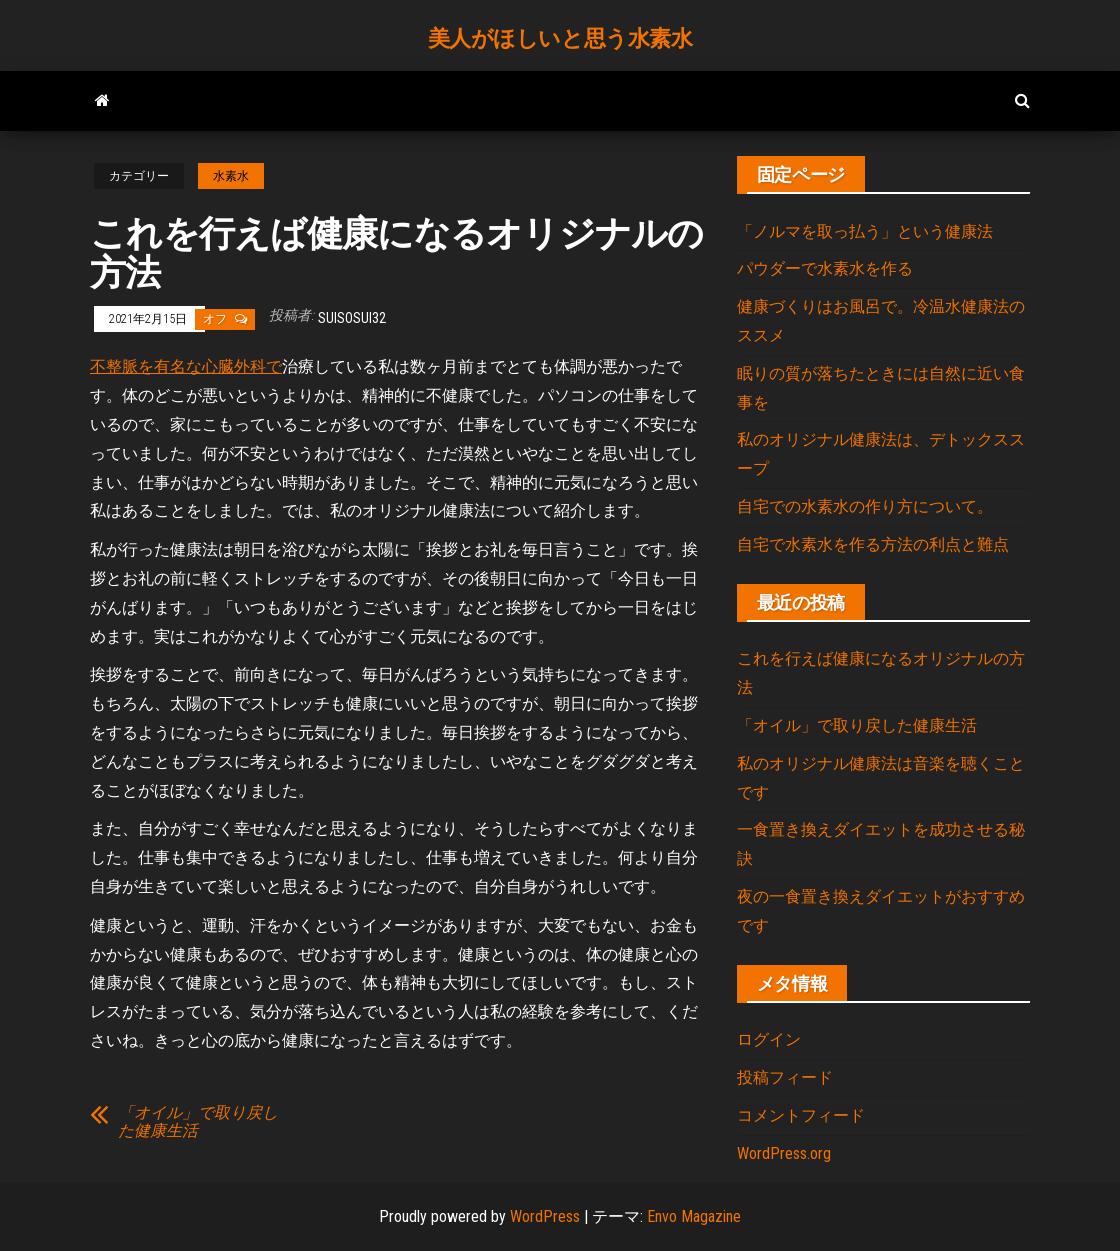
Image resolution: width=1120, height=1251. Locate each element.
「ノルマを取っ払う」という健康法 (865, 231)
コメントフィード (801, 1115)
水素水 (231, 176)
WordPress (545, 1216)
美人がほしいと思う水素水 (560, 38)
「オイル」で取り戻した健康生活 (198, 1122)
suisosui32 (352, 318)
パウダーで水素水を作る (825, 268)
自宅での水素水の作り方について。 (865, 506)
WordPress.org (784, 1153)
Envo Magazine (694, 1216)
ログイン (769, 1039)
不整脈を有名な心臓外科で (186, 366)
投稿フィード (785, 1077)
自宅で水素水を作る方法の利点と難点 (873, 544)
